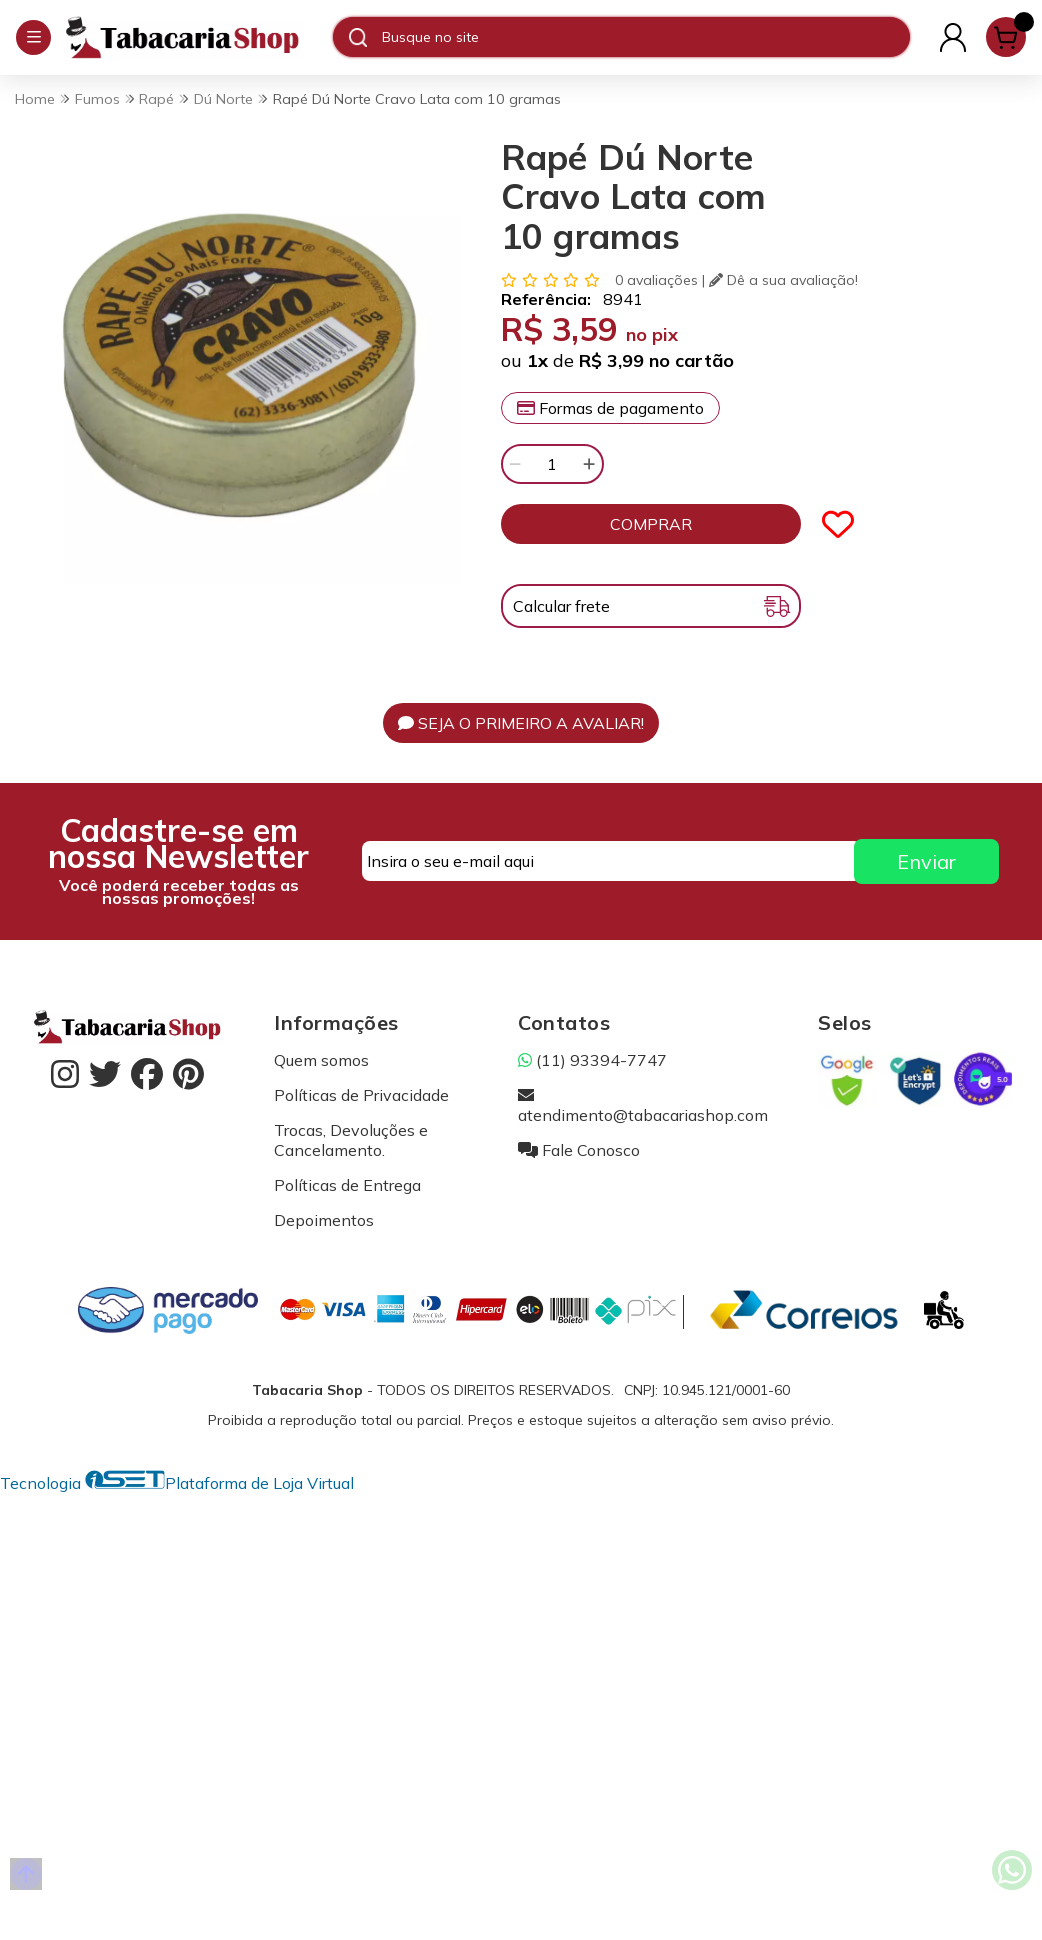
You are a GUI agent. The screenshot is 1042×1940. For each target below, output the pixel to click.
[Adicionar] (589, 464)
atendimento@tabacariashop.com (643, 1105)
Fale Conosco (579, 1150)
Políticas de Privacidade (361, 1095)
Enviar (926, 861)
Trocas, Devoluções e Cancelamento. (351, 1140)
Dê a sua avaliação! (783, 280)
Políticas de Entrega (347, 1185)
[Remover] (515, 464)
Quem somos (321, 1060)
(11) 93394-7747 (592, 1060)
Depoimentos (324, 1220)
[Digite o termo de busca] (645, 37)
